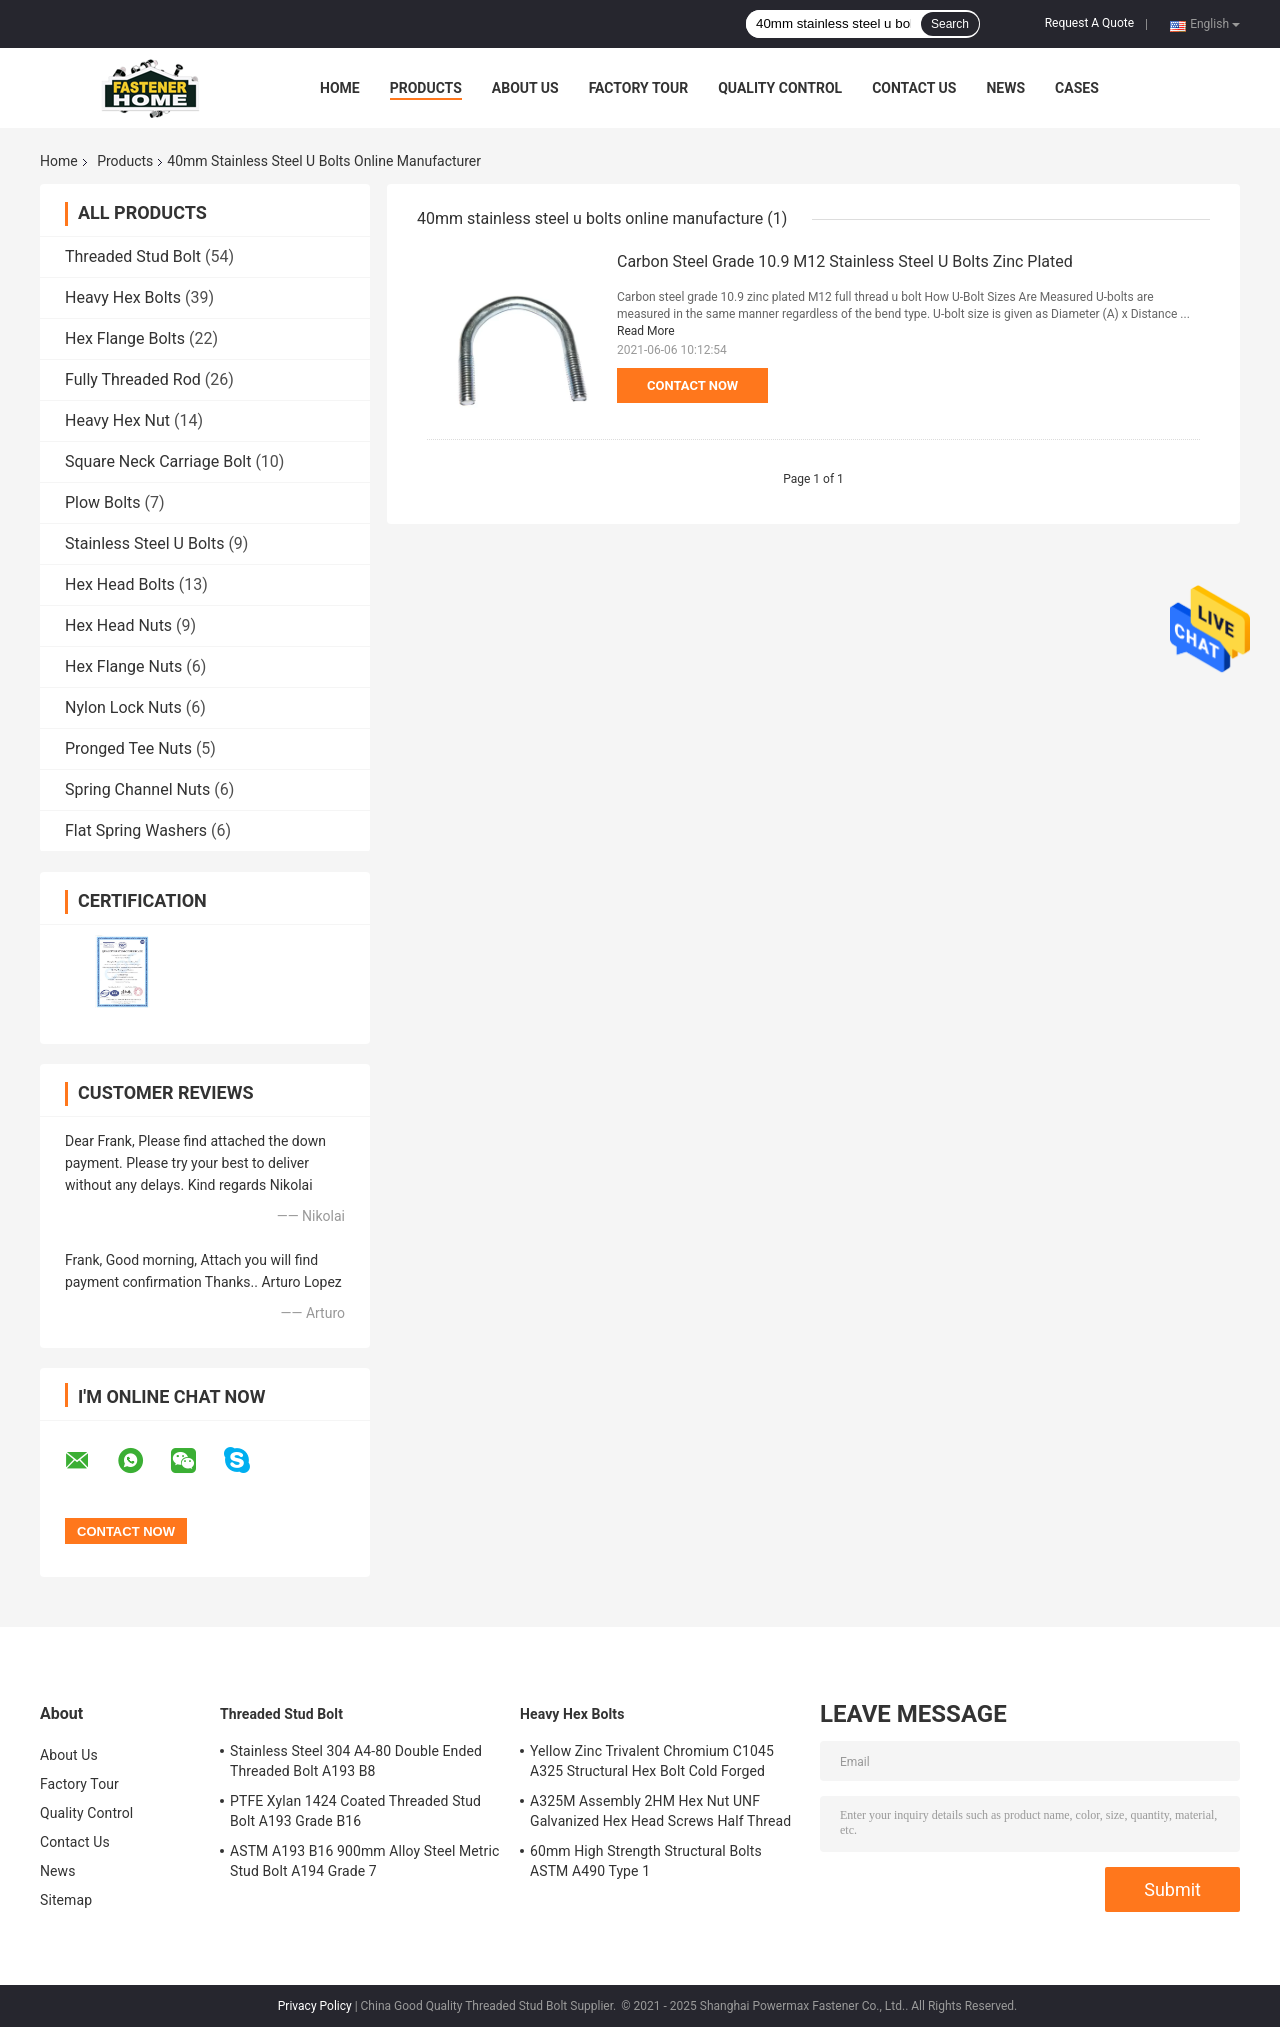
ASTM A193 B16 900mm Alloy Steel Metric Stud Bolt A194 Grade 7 (364, 1861)
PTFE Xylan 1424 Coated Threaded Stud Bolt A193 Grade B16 (355, 1811)
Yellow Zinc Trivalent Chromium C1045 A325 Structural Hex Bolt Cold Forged (652, 1761)
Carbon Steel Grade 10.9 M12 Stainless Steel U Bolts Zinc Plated (845, 261)
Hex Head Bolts (120, 584)
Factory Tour (639, 88)
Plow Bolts (103, 502)
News (1005, 88)
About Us (525, 88)
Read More (646, 331)
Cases (1077, 88)
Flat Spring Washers (136, 830)
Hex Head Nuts (118, 625)
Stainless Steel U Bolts (144, 543)
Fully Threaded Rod (133, 379)
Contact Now (692, 385)
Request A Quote (1089, 23)
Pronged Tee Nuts (128, 748)
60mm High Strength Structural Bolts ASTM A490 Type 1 (646, 1861)
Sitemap (66, 1900)
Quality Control (780, 88)
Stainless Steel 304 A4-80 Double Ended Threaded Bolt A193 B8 (356, 1761)
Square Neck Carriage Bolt (158, 461)
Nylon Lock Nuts (123, 707)
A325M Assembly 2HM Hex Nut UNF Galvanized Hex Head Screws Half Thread (660, 1811)
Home (340, 88)
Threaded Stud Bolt (133, 256)
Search (950, 24)
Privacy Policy (315, 2006)
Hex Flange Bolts (125, 338)
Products (426, 88)
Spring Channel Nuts (137, 789)
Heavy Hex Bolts (123, 297)
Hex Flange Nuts (123, 666)
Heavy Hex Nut (117, 420)
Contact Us (914, 88)
